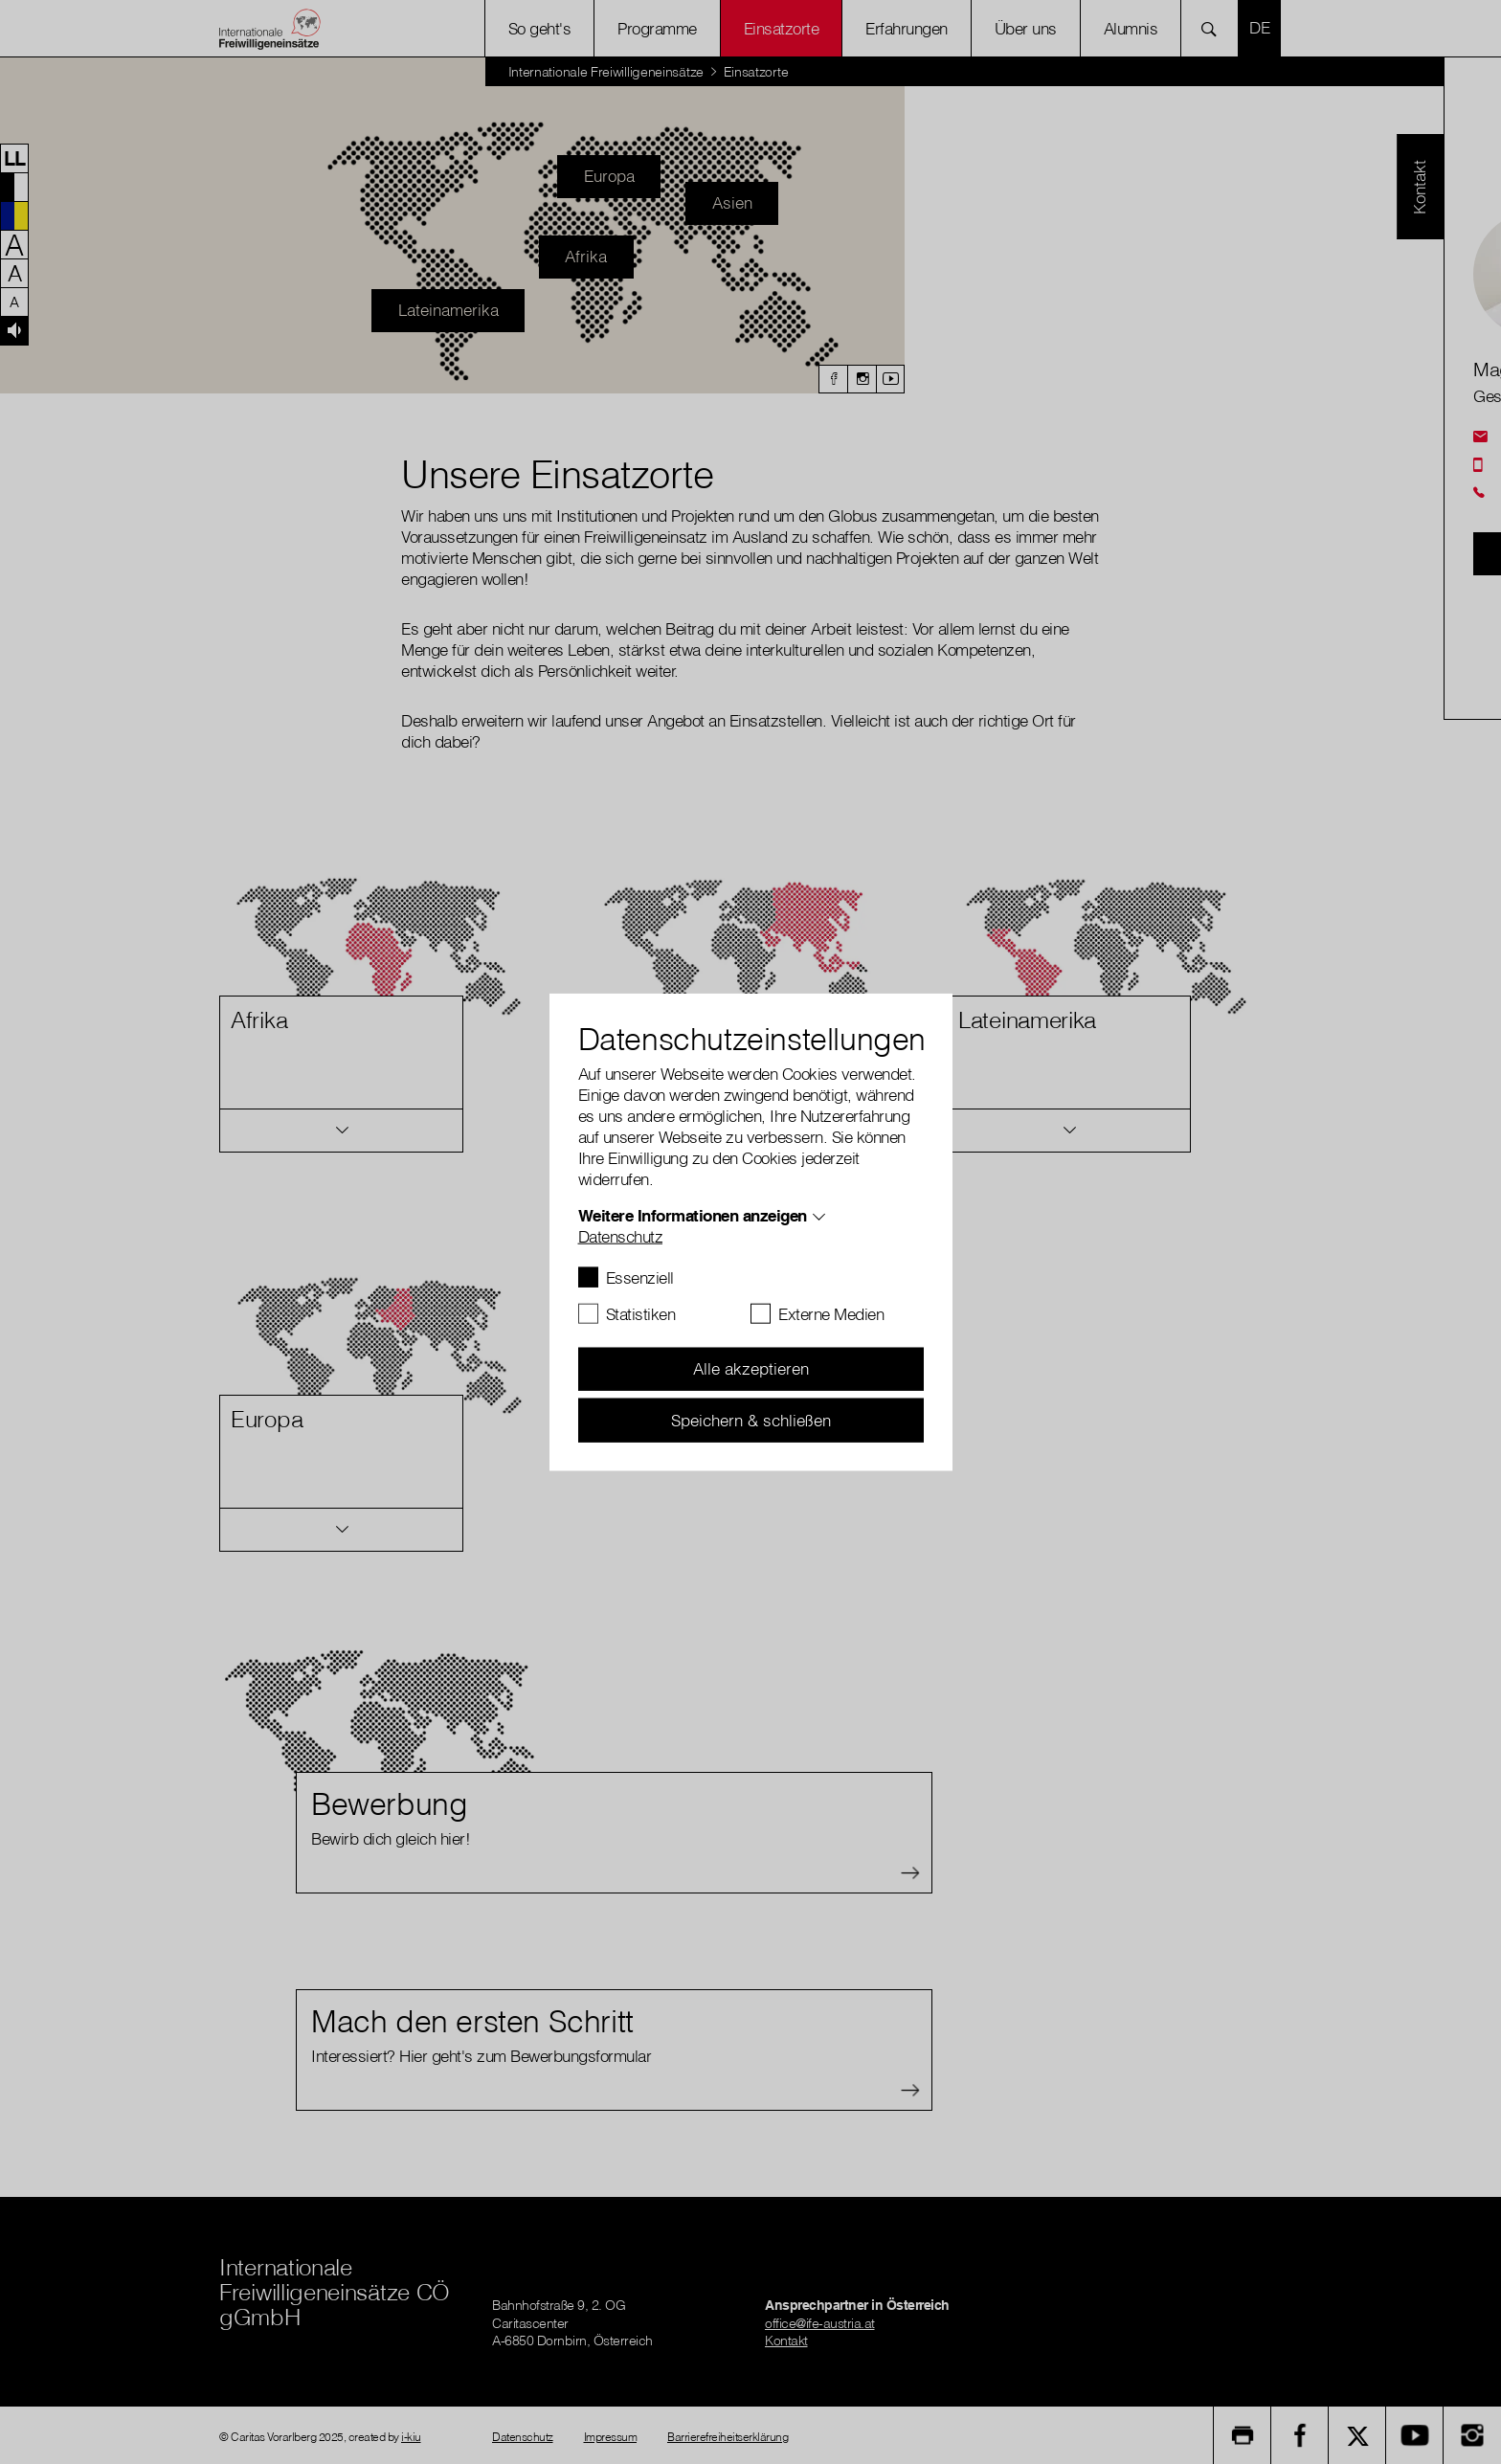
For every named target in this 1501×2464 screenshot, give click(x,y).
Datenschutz (620, 1235)
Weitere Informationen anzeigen (692, 1214)
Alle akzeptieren (751, 1368)
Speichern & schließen (751, 1419)
